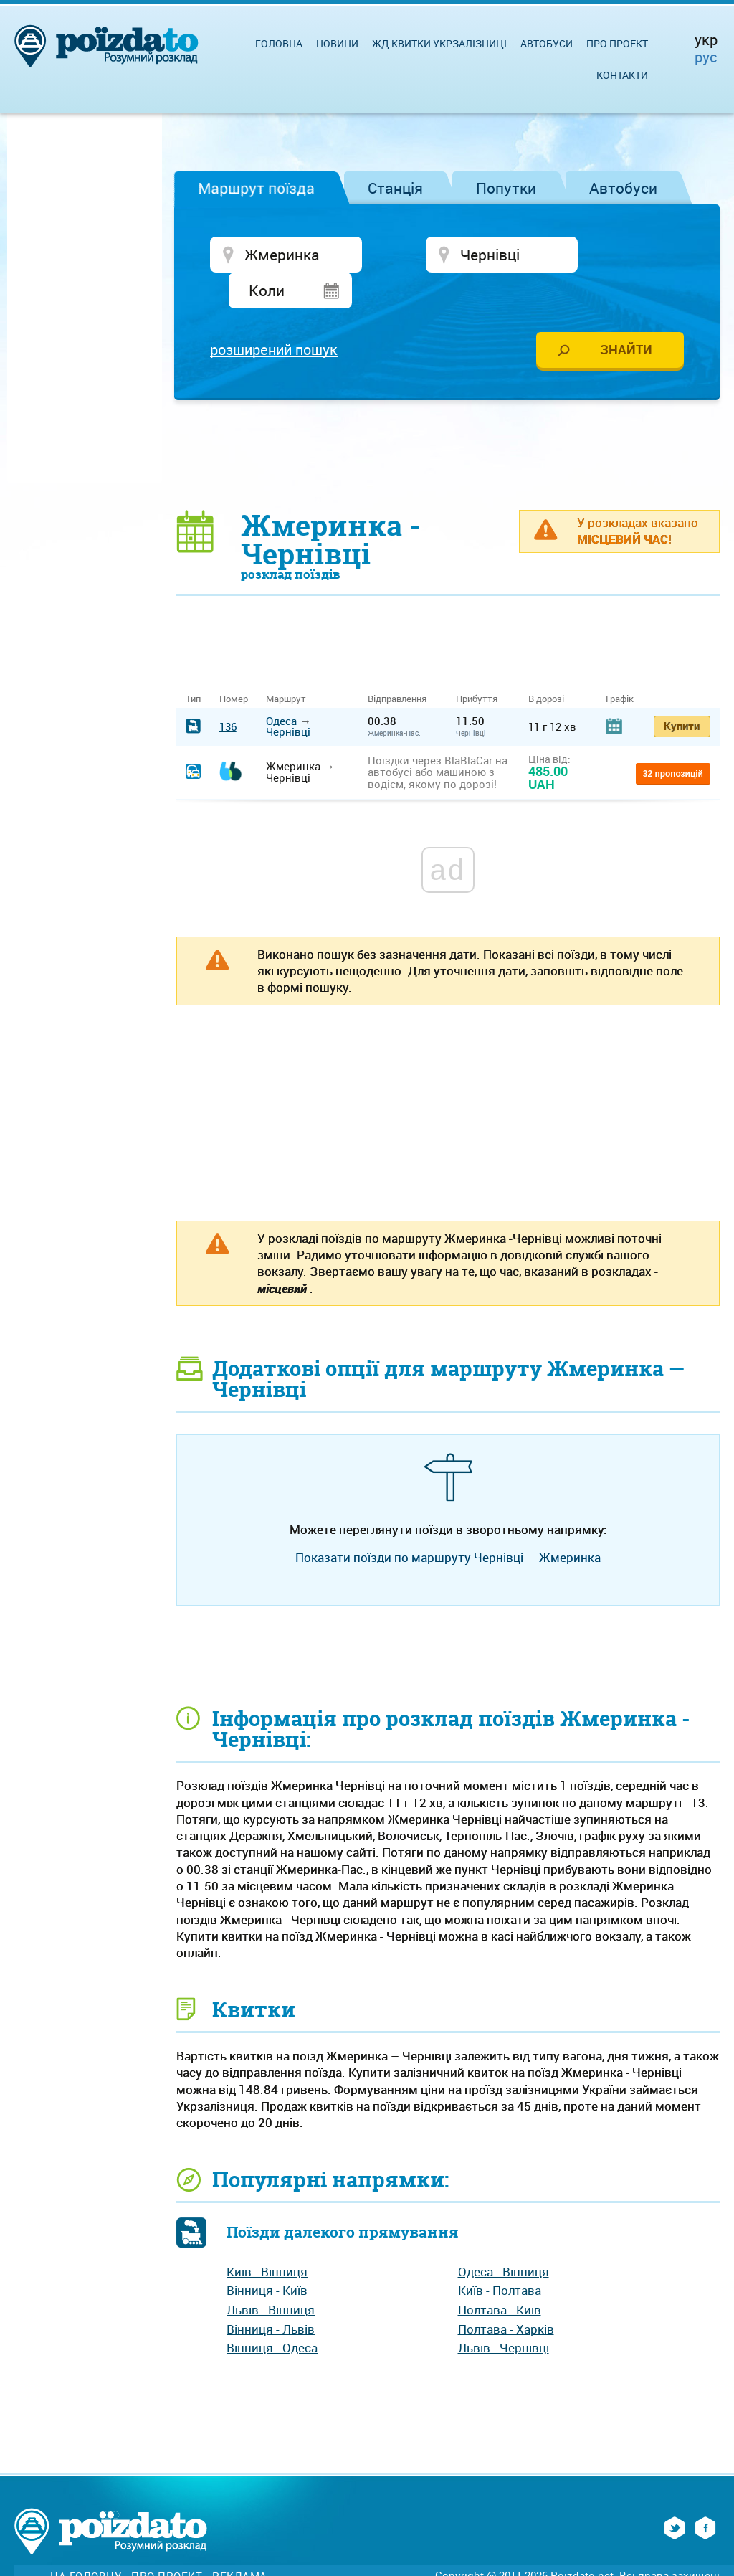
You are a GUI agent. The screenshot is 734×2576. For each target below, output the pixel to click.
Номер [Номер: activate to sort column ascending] (233, 665)
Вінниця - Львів (271, 2295)
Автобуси (623, 188)
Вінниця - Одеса (272, 2314)
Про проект (617, 43)
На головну (85, 2542)
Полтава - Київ (499, 2276)
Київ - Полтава (499, 2256)
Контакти (622, 75)
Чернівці (288, 698)
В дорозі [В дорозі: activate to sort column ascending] (546, 665)
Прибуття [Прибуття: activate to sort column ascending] (476, 665)
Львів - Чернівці (503, 2314)
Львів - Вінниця (271, 2276)
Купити (682, 691)
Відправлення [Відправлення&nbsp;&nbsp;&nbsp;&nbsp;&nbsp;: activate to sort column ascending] (402, 665)
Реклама (239, 2542)
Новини (337, 43)
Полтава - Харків (506, 2295)
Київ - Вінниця (267, 2238)
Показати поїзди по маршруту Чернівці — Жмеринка (448, 1523)
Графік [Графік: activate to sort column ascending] (620, 665)
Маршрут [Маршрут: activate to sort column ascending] (286, 665)
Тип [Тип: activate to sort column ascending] (193, 665)
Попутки (506, 188)
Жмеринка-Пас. (394, 699)
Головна (278, 43)
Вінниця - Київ (267, 2256)
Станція (395, 188)
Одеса (283, 687)
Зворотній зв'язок (111, 2558)
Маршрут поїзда (256, 188)
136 (228, 692)
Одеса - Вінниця (503, 2238)
